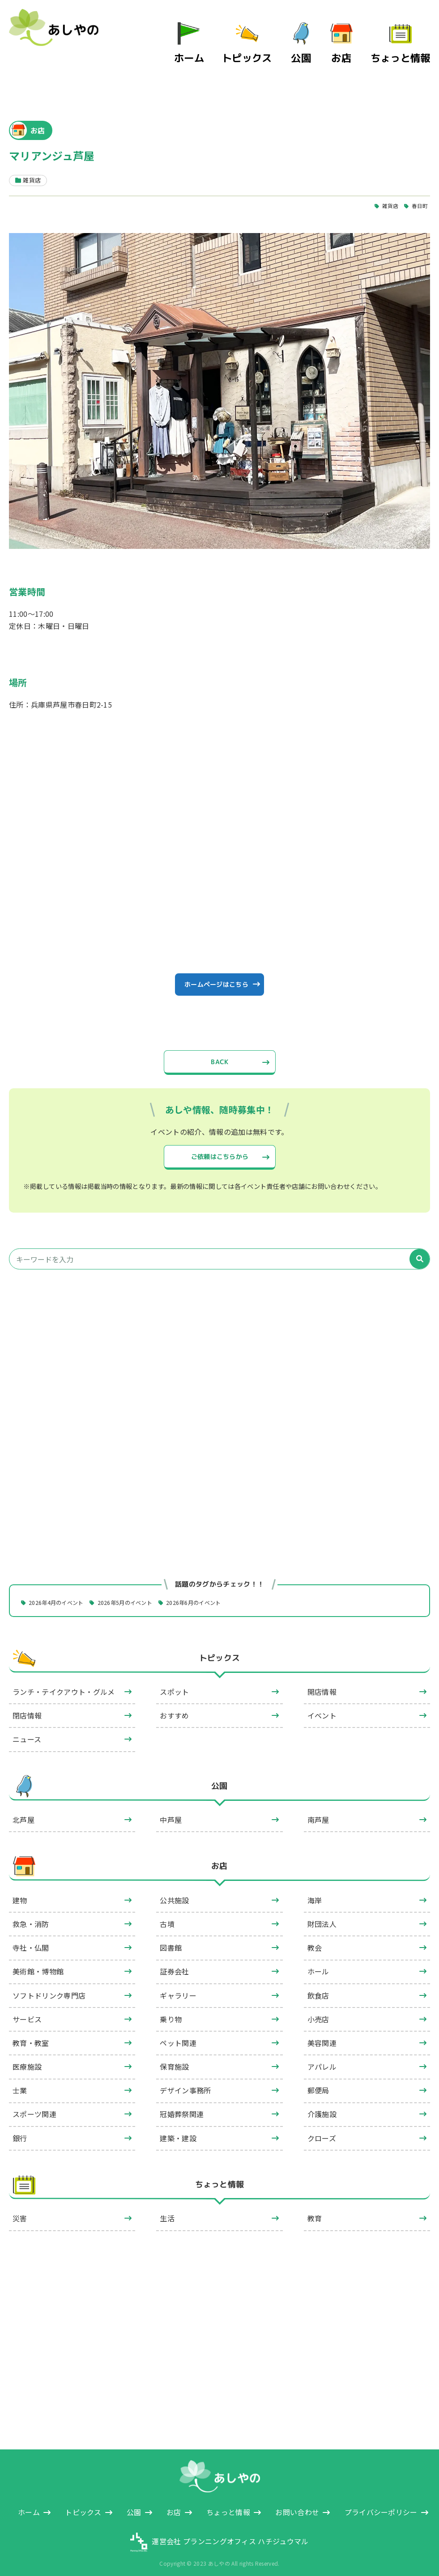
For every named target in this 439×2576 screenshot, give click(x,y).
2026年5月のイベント (140, 1593)
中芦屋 (171, 1811)
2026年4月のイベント (62, 1593)
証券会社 (174, 1963)
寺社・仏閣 (31, 1939)
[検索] (419, 1250)
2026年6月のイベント (219, 1593)
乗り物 (171, 2010)
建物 (20, 1891)
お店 (357, 44)
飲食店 (318, 1987)
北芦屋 (23, 1811)
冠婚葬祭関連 (182, 2106)
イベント (322, 1707)
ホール (318, 1963)
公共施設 (174, 1891)
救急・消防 (31, 1915)
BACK (219, 1046)
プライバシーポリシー (381, 2503)
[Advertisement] (219, 1352)
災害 (20, 2210)
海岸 (314, 1891)
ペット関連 (178, 2034)
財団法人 (322, 1915)
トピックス (269, 44)
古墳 (167, 1915)
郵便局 (318, 2082)
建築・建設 (178, 2129)
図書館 (171, 1939)
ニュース (27, 1731)
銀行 (20, 2129)
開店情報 (322, 1683)
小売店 (318, 2010)
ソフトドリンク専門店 (49, 1987)
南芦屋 (318, 1811)
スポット (174, 1683)
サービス (27, 2010)
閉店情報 (27, 1707)
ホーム (222, 44)
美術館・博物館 (38, 1963)
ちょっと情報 (408, 44)
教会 (314, 1939)
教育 (314, 2210)
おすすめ (174, 1707)
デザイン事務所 (185, 2082)
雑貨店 (387, 179)
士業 (20, 2082)
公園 (317, 44)
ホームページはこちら (215, 963)
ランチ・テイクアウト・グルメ (64, 1683)
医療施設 (27, 2058)
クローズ (321, 2129)
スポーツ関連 (34, 2106)
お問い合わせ (297, 2503)
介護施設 (322, 2106)
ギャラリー (178, 1987)
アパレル (322, 2058)
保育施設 (174, 2058)
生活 (167, 2210)
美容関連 (322, 2034)
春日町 (419, 179)
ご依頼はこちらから (219, 1144)
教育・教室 (31, 2034)
